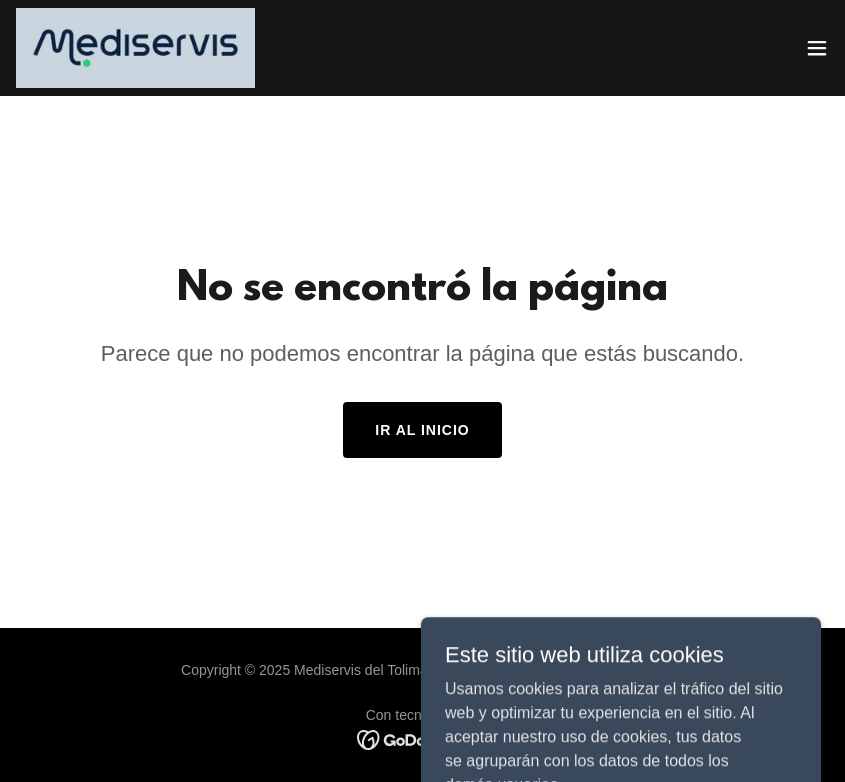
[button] (817, 48)
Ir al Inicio (422, 430)
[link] (135, 48)
